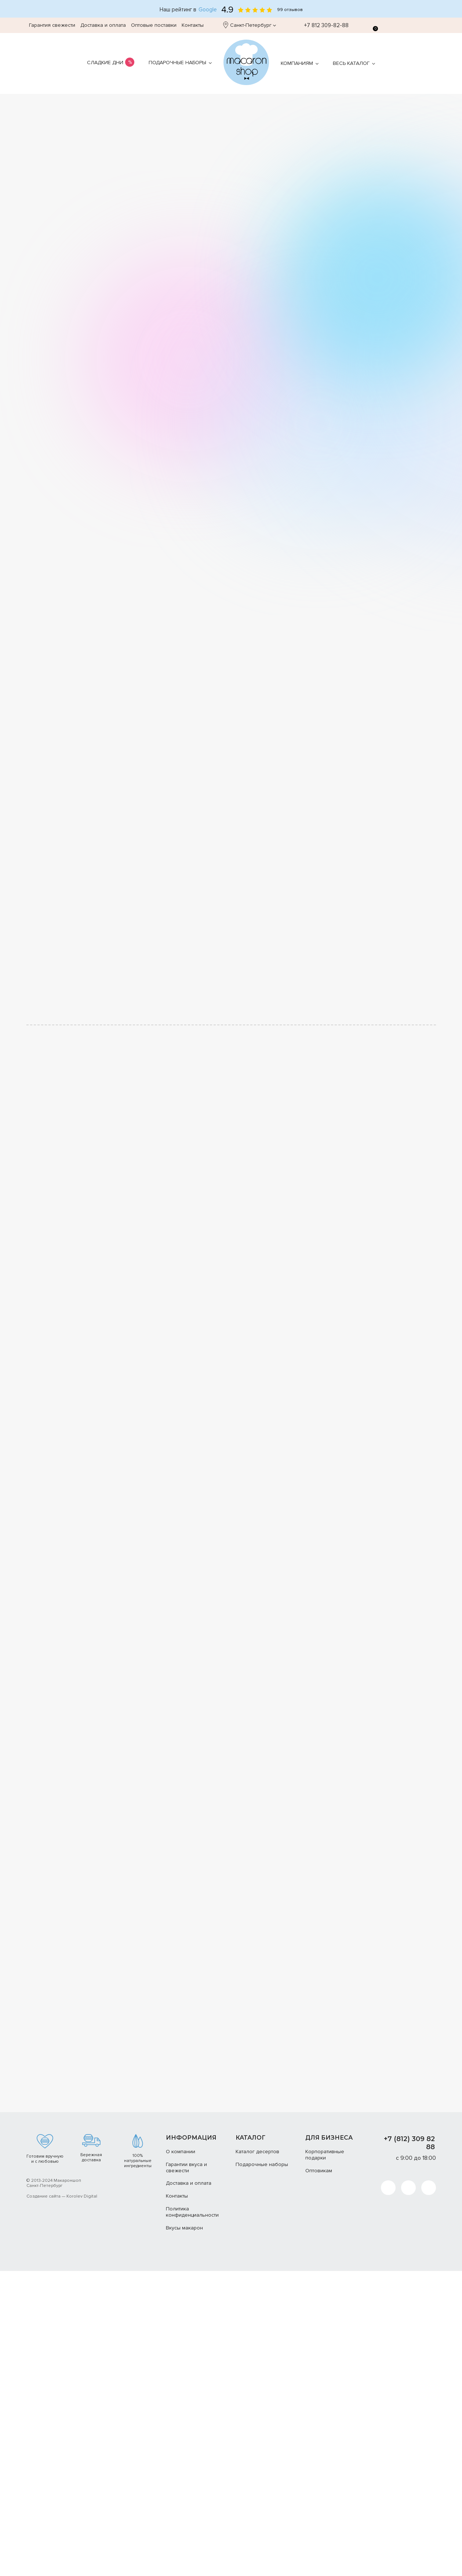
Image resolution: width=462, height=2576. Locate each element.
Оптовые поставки (154, 25)
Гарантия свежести (52, 25)
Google (208, 9)
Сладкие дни (105, 62)
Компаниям (297, 63)
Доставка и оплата (103, 25)
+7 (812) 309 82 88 (409, 2143)
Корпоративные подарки (324, 2154)
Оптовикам (318, 2171)
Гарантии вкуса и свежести (186, 2167)
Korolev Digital (81, 2196)
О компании (180, 2151)
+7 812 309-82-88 (322, 25)
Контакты (193, 25)
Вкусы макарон (184, 2228)
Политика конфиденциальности (192, 2212)
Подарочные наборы (177, 62)
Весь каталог (351, 63)
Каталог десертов (257, 2151)
